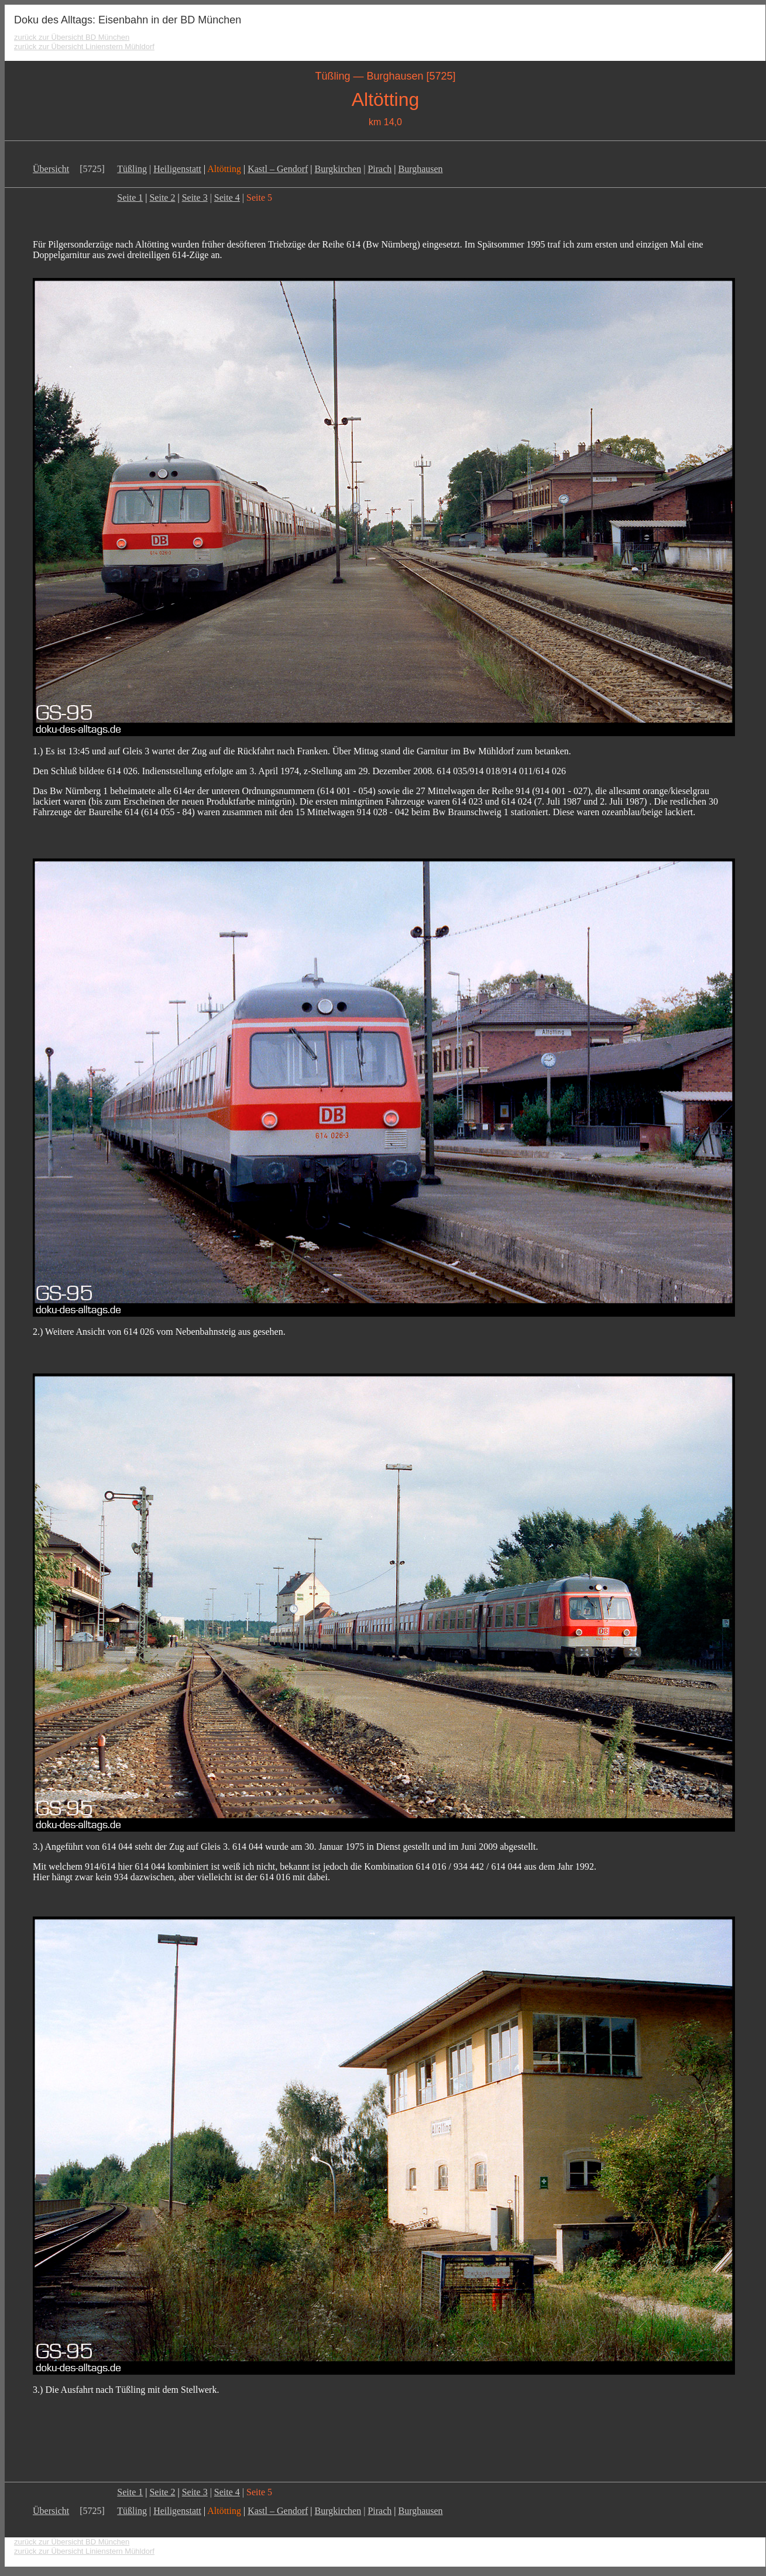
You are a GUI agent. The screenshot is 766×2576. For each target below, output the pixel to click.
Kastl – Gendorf (278, 169)
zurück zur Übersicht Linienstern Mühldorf (84, 46)
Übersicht (51, 169)
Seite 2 (162, 197)
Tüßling (132, 169)
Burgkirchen (338, 169)
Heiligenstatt (177, 169)
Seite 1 (130, 197)
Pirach (379, 169)
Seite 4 (227, 197)
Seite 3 (195, 197)
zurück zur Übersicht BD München (71, 37)
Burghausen (420, 169)
